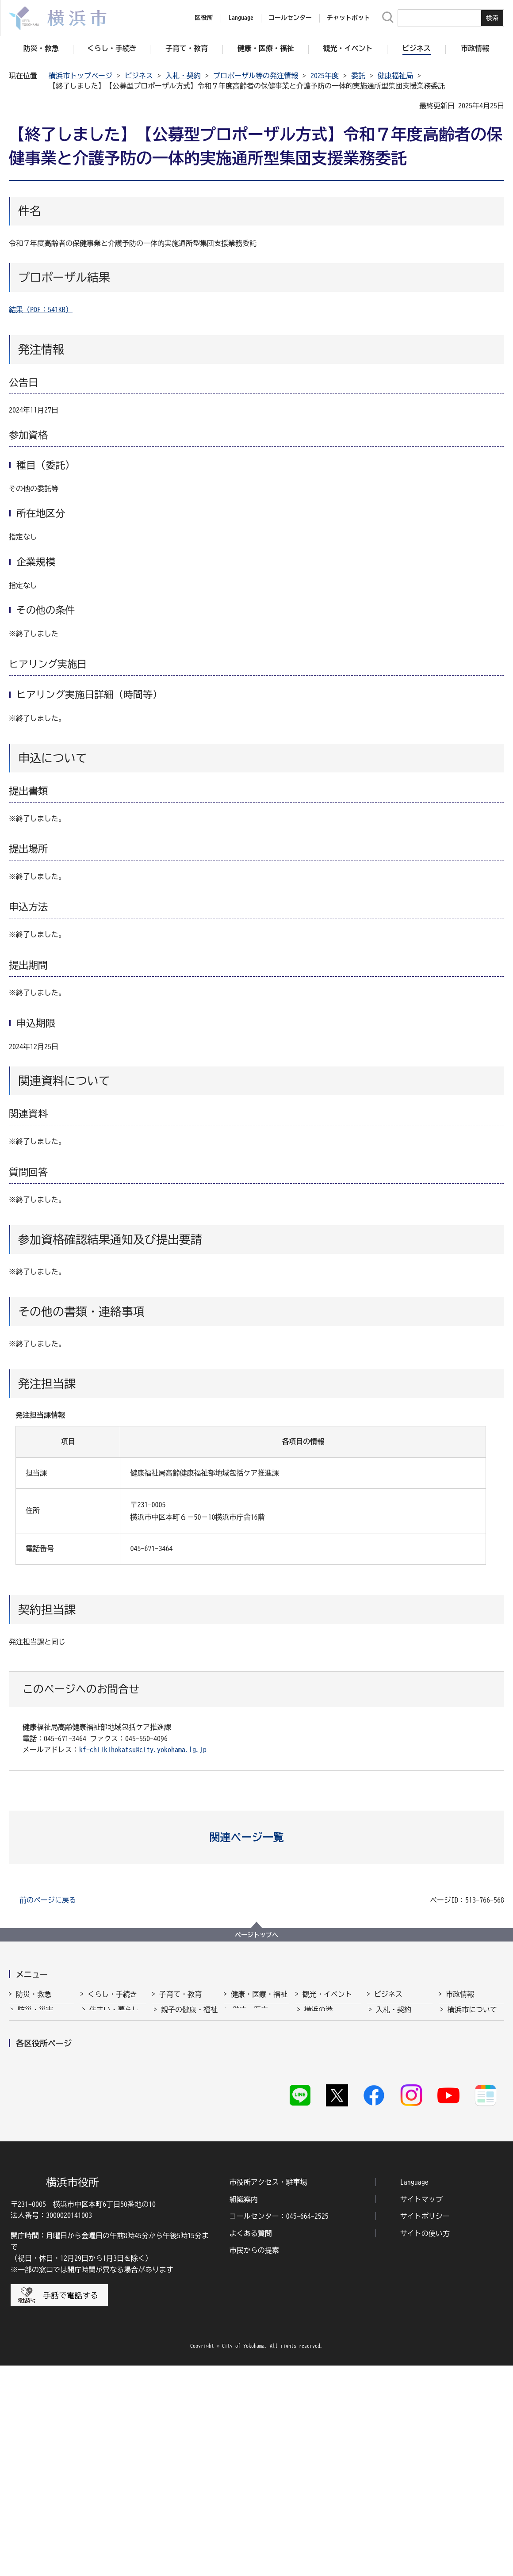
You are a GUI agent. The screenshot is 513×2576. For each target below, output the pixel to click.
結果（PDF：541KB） (41, 309)
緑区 (413, 2255)
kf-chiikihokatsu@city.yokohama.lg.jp (143, 1749)
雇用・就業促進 (400, 2066)
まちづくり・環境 (117, 2066)
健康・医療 (250, 2017)
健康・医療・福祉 (259, 1994)
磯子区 (193, 2236)
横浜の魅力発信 (329, 2083)
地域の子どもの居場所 (189, 2121)
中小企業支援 (397, 2033)
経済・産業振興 (400, 2050)
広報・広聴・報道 (476, 2099)
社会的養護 (178, 2142)
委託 (358, 75)
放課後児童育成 (186, 2066)
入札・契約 (183, 75)
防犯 (25, 2066)
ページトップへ (256, 1935)
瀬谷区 (26, 2255)
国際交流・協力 (400, 2099)
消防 (25, 2033)
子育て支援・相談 (189, 2033)
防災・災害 (35, 2017)
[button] (257, 1837)
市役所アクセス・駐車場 (268, 2392)
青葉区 (26, 2236)
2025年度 (324, 75)
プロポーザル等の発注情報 (255, 75)
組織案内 (244, 2409)
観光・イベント (327, 1994)
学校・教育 (178, 2083)
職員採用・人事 (472, 2066)
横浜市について (472, 2017)
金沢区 (305, 2236)
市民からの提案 (254, 2460)
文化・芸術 (322, 2050)
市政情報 (460, 1994)
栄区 (469, 2236)
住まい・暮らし (114, 2017)
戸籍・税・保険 (114, 2033)
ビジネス (139, 75)
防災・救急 (33, 1994)
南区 (469, 2255)
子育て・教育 (180, 1994)
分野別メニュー (400, 2116)
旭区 (79, 2236)
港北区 (416, 2236)
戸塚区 (193, 2255)
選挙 (455, 2116)
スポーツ (318, 2066)
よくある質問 (251, 2443)
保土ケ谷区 (368, 2255)
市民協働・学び (114, 2050)
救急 (25, 2050)
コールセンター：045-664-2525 (279, 2426)
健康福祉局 (395, 75)
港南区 (360, 2236)
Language (414, 2392)
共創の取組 (393, 2083)
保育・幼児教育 (186, 2050)
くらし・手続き (112, 1994)
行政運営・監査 (472, 2050)
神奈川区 (253, 2236)
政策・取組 (465, 2033)
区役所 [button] (204, 18)
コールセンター (290, 18)
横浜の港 (318, 2017)
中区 (246, 2255)
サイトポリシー (425, 2426)
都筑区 (82, 2255)
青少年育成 (178, 2099)
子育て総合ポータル (189, 2164)
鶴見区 (138, 2255)
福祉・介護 (250, 2033)
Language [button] (241, 18)
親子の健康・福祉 (189, 2017)
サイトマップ (421, 2409)
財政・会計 (465, 2083)
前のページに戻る (47, 1899)
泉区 (134, 2236)
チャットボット (348, 18)
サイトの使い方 (425, 2443)
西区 (302, 2255)
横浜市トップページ (80, 75)
